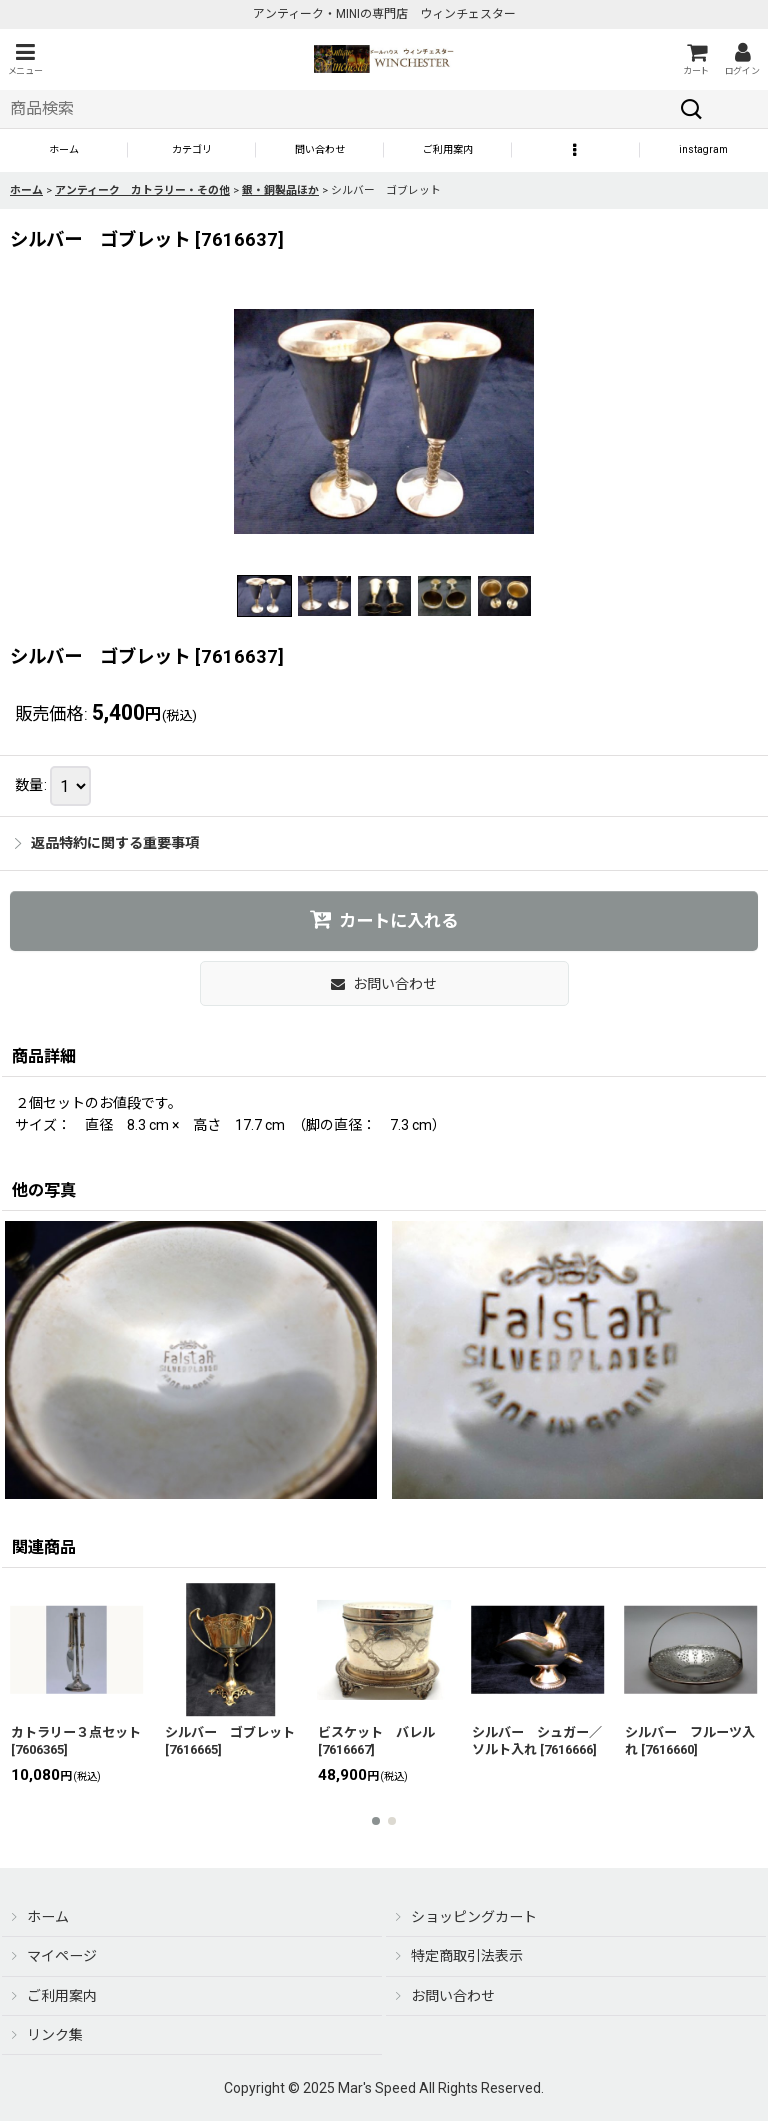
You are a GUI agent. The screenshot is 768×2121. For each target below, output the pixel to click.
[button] (25, 59)
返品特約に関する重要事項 (107, 843)
